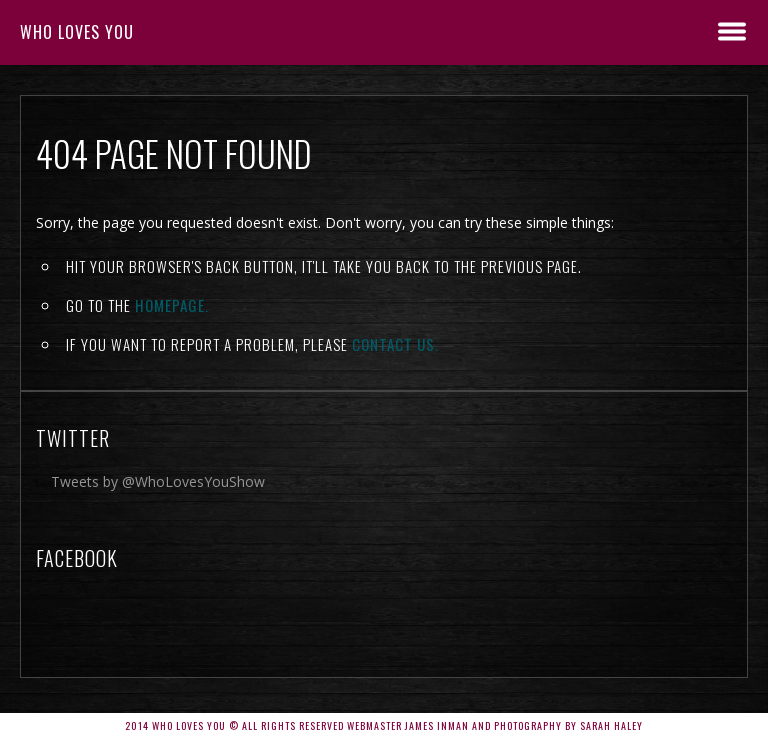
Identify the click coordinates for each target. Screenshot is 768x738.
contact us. (395, 344)
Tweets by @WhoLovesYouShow (158, 481)
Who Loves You (77, 32)
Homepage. (172, 305)
